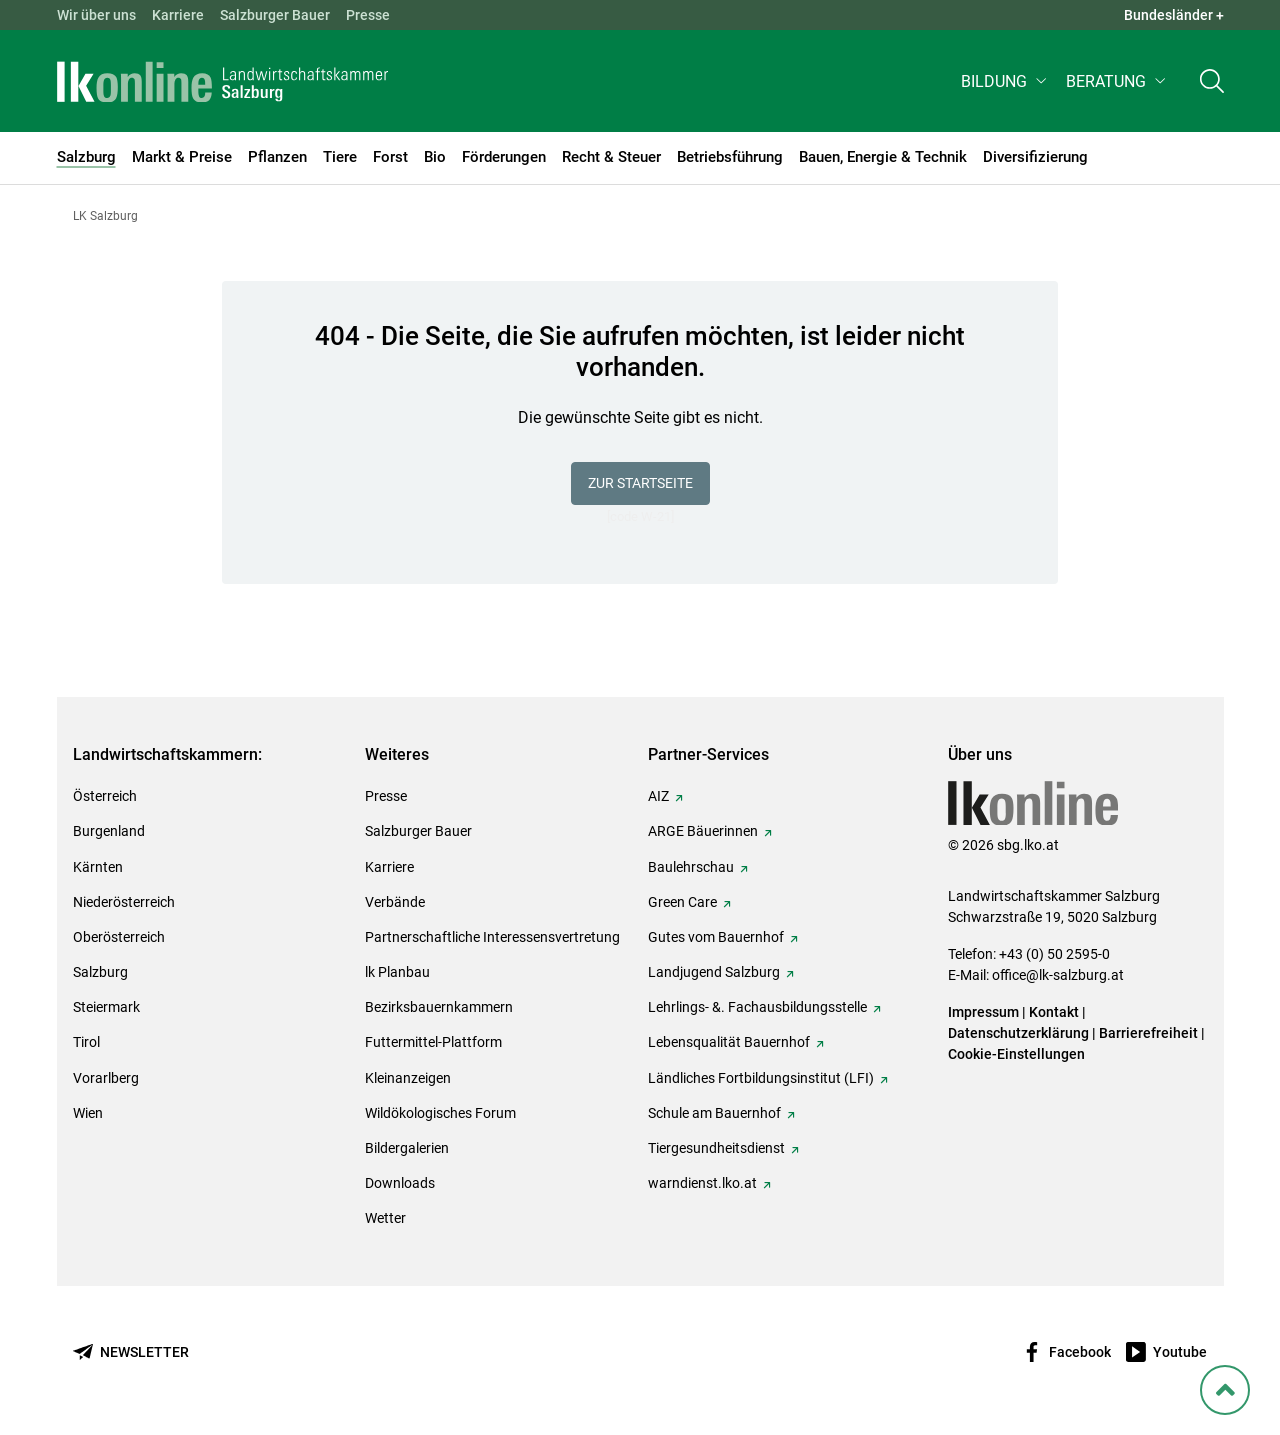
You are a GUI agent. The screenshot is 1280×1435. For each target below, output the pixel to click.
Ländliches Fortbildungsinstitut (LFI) (761, 1078)
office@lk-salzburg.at (1058, 975)
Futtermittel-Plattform (433, 1042)
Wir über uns (96, 15)
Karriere (178, 15)
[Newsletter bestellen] (131, 1352)
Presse (368, 15)
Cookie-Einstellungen (1016, 1054)
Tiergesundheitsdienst (716, 1148)
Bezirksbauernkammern (439, 1007)
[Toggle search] (1212, 86)
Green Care (682, 902)
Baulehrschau (691, 867)
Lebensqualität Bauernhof (729, 1042)
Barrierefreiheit (1148, 1033)
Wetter (385, 1218)
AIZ (658, 796)
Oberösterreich (119, 937)
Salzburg (100, 972)
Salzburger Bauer (275, 15)
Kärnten (98, 867)
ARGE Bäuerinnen (703, 831)
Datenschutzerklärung (1020, 1033)
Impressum (983, 1012)
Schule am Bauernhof (714, 1113)
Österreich (105, 796)
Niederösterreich (124, 902)
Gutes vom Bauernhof (716, 937)
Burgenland (109, 831)
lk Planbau (397, 972)
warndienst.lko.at (702, 1183)
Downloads (400, 1183)
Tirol (86, 1042)
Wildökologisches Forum (440, 1113)
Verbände (395, 902)
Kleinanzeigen (408, 1078)
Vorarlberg (106, 1078)
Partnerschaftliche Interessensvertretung (492, 937)
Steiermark (106, 1007)
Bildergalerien (407, 1148)
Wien (88, 1113)
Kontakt (1054, 1012)
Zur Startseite (640, 483)
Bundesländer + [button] (1174, 15)
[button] (1005, 86)
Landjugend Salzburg (714, 972)
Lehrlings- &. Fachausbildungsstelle (757, 1007)
